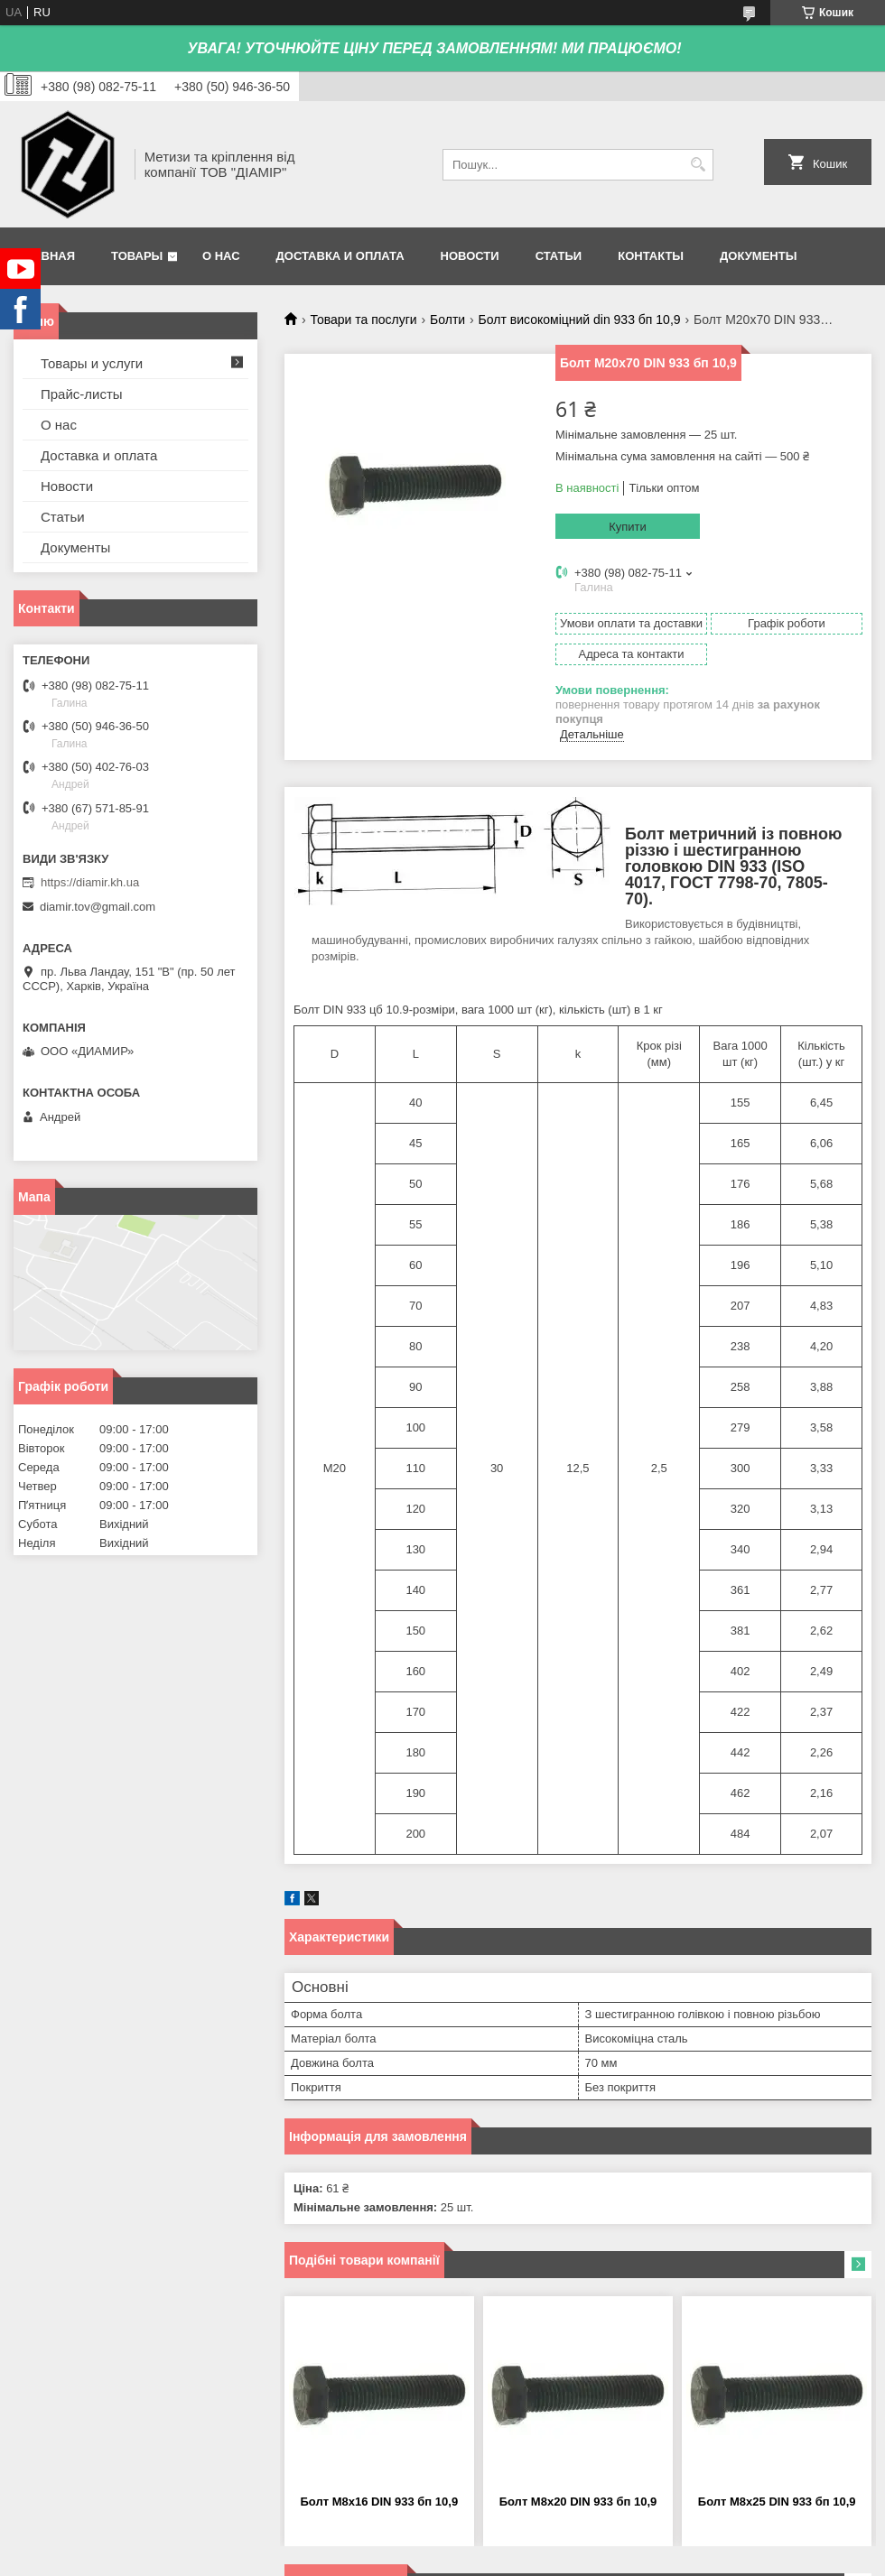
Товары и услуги (92, 363)
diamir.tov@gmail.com (97, 906)
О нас (221, 256)
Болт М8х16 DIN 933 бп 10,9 (379, 2501)
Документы (758, 256)
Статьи (559, 256)
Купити (628, 526)
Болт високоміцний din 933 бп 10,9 (580, 319)
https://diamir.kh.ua (90, 882)
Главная (46, 256)
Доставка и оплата (340, 256)
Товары (137, 256)
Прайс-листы (82, 394)
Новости (470, 256)
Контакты (651, 256)
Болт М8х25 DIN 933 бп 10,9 (777, 2501)
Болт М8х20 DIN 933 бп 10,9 (578, 2501)
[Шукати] (697, 165)
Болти (447, 319)
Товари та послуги (363, 319)
